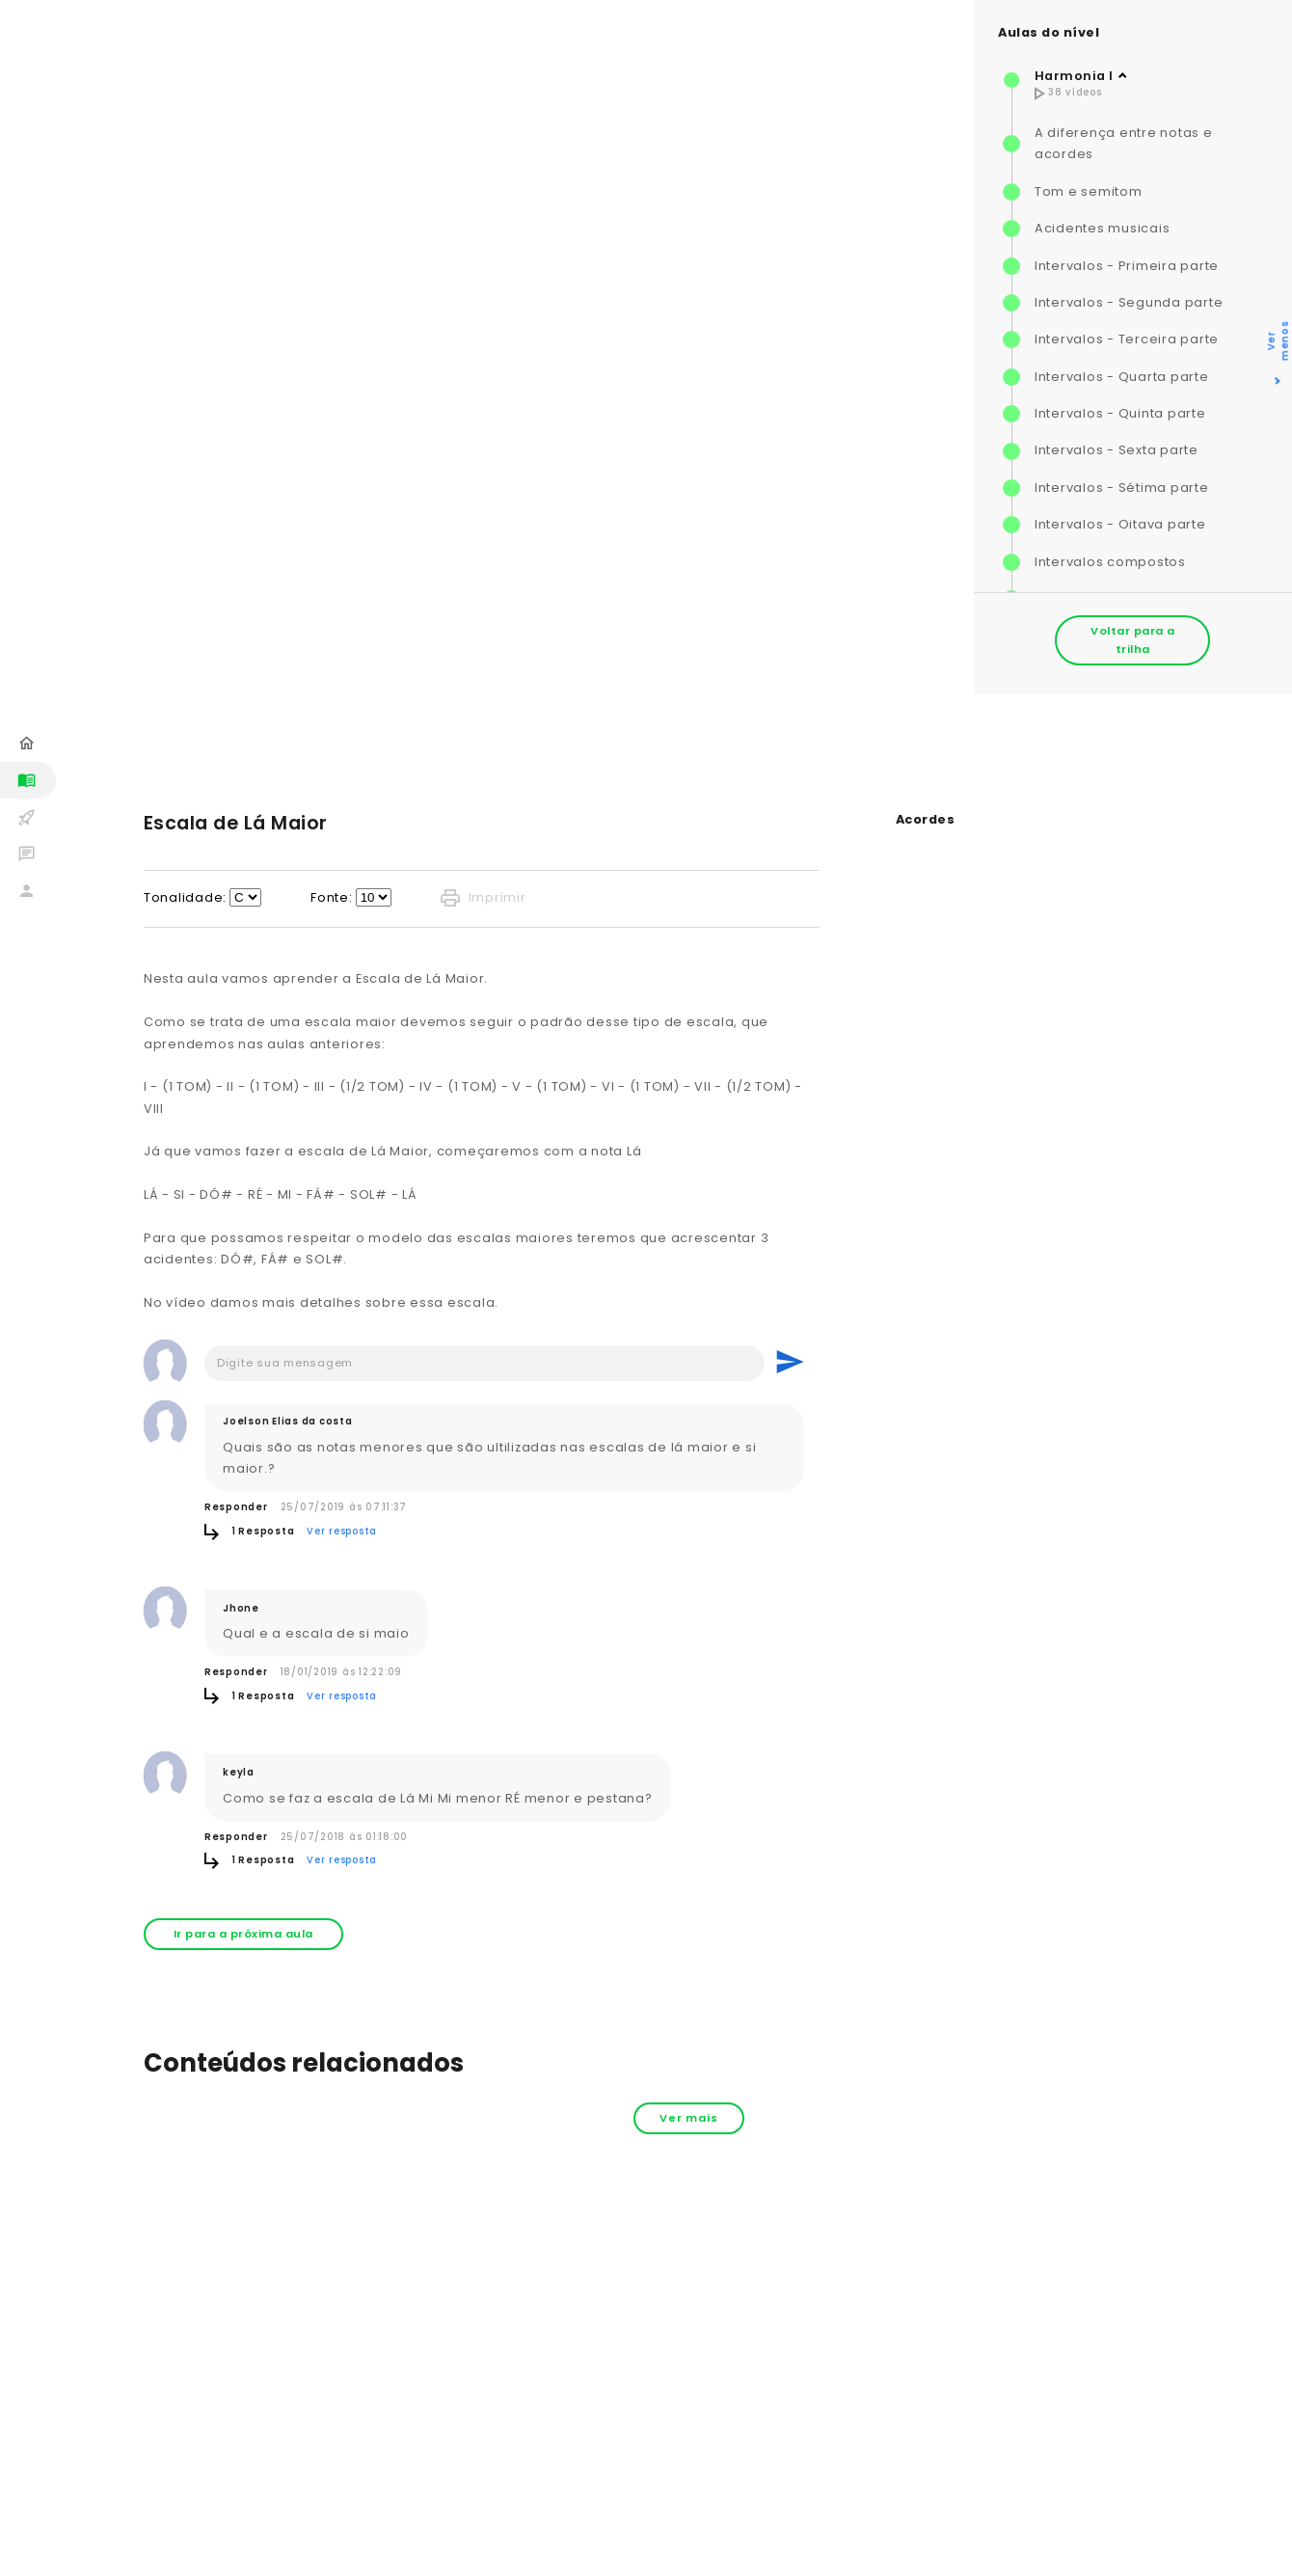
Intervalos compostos (1110, 562)
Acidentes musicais (1103, 228)
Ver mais (688, 2118)
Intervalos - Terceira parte (1127, 339)
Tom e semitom (1089, 191)
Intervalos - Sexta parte (1116, 450)
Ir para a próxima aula (243, 1933)
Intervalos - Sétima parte (1122, 487)
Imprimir (483, 898)
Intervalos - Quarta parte (1122, 376)
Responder (236, 1507)
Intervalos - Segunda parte (1129, 302)
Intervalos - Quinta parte (1120, 413)
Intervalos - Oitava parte (1120, 524)
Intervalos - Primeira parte (1127, 266)
